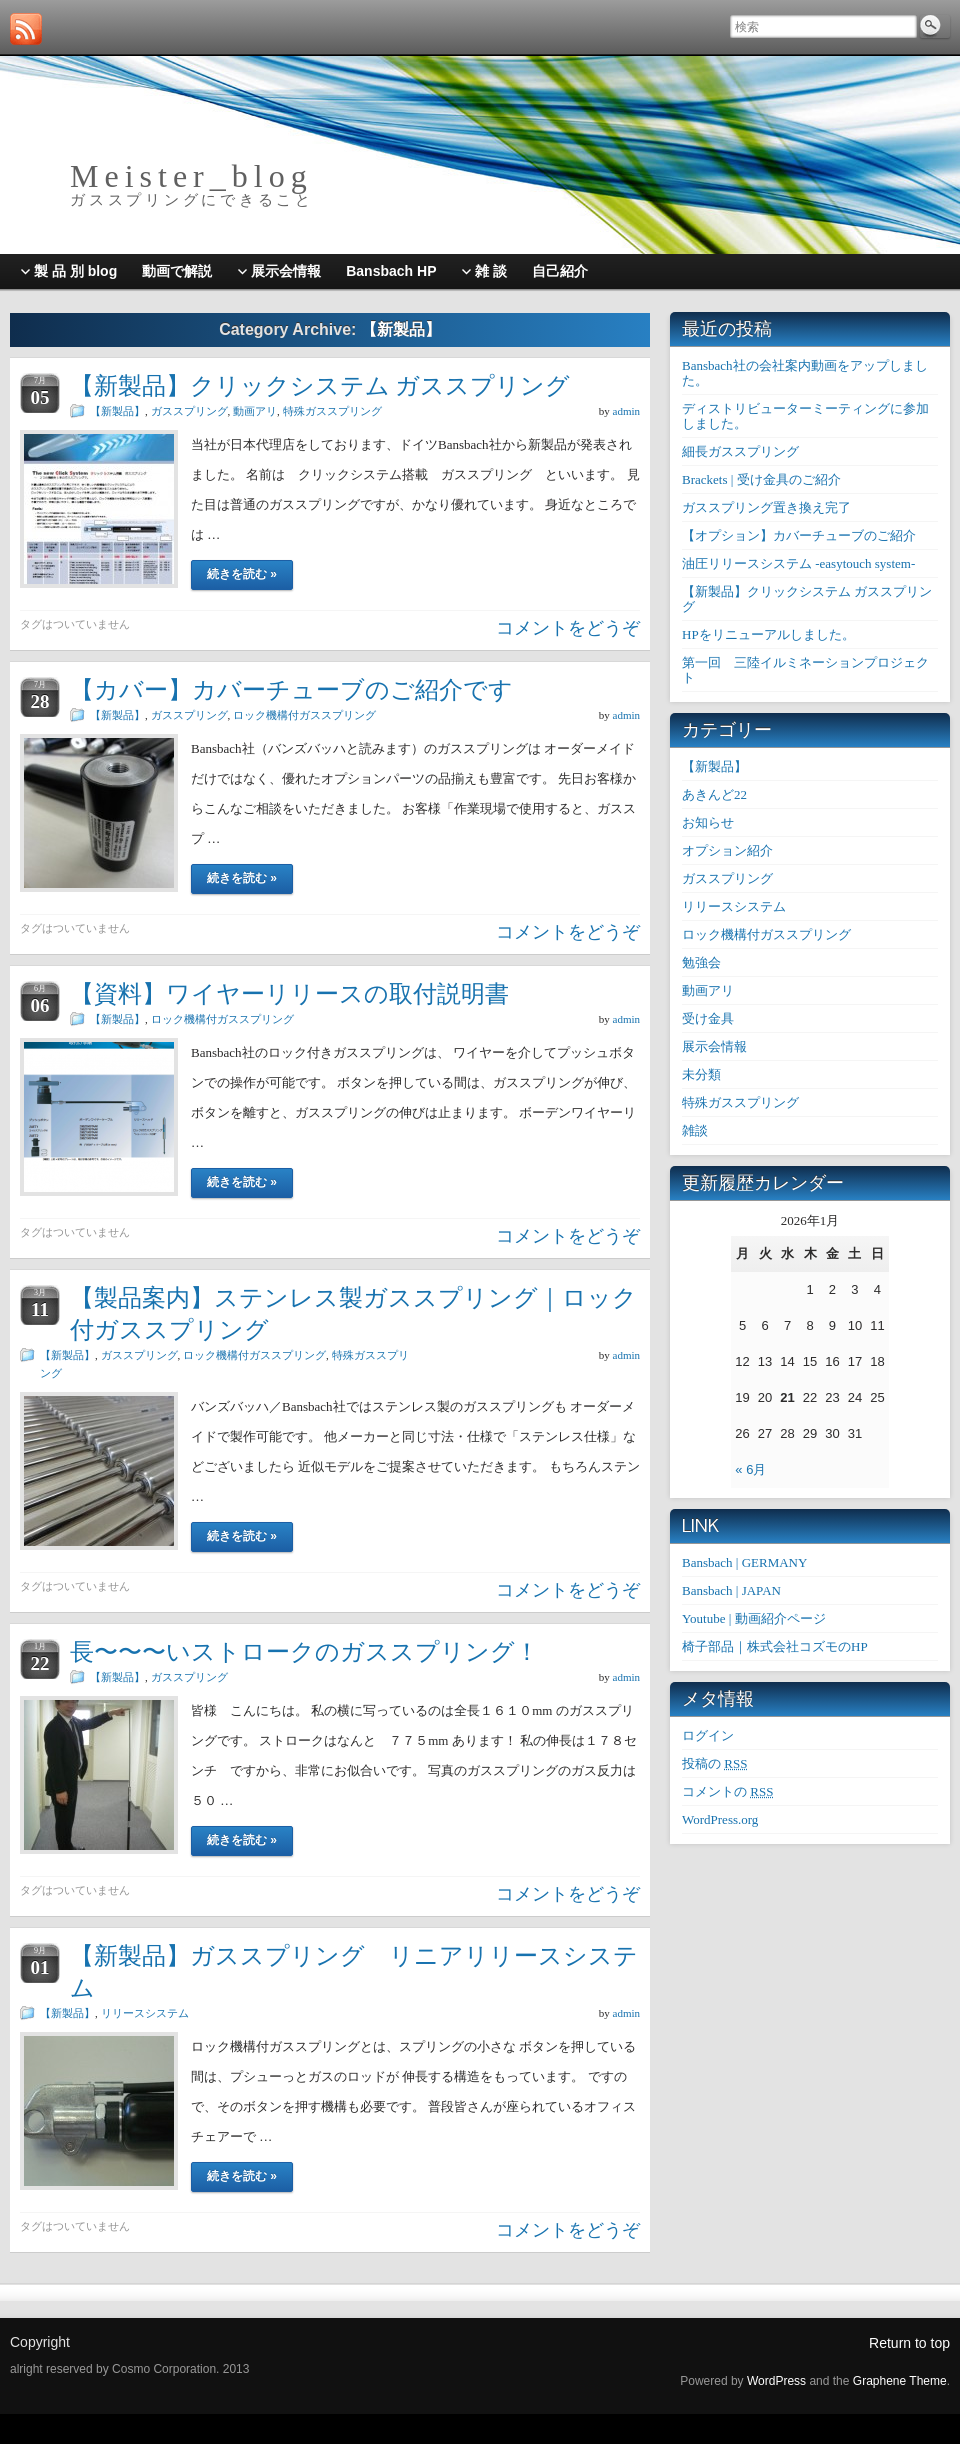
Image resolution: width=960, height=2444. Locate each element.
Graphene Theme (900, 2381)
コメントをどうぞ (568, 628)
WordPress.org (720, 1819)
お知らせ (708, 822)
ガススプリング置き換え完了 (766, 507)
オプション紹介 (727, 850)
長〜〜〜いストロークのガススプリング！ (304, 1651)
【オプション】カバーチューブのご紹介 (799, 535)
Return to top (909, 2343)
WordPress (776, 2381)
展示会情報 (714, 1046)
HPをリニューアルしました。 (768, 634)
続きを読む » (242, 574)
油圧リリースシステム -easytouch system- (798, 563)
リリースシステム (145, 2013)
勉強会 (701, 962)
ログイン (708, 1735)
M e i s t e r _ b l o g (188, 176)
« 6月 (750, 1469)
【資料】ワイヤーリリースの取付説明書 (289, 993)
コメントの (727, 1791)
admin (627, 411)
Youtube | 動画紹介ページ (754, 1618)
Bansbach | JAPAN (731, 1590)
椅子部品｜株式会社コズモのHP (775, 1646)
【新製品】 (117, 411)
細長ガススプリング (740, 451)
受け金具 (708, 1018)
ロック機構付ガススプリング (304, 715)
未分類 (701, 1074)
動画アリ (255, 411)
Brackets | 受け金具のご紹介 (761, 479)
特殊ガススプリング (332, 411)
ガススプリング (189, 411)
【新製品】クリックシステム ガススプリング (320, 385)
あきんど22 (714, 794)
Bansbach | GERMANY (744, 1562)
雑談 (695, 1130)
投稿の (714, 1763)
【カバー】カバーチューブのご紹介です (291, 689)
